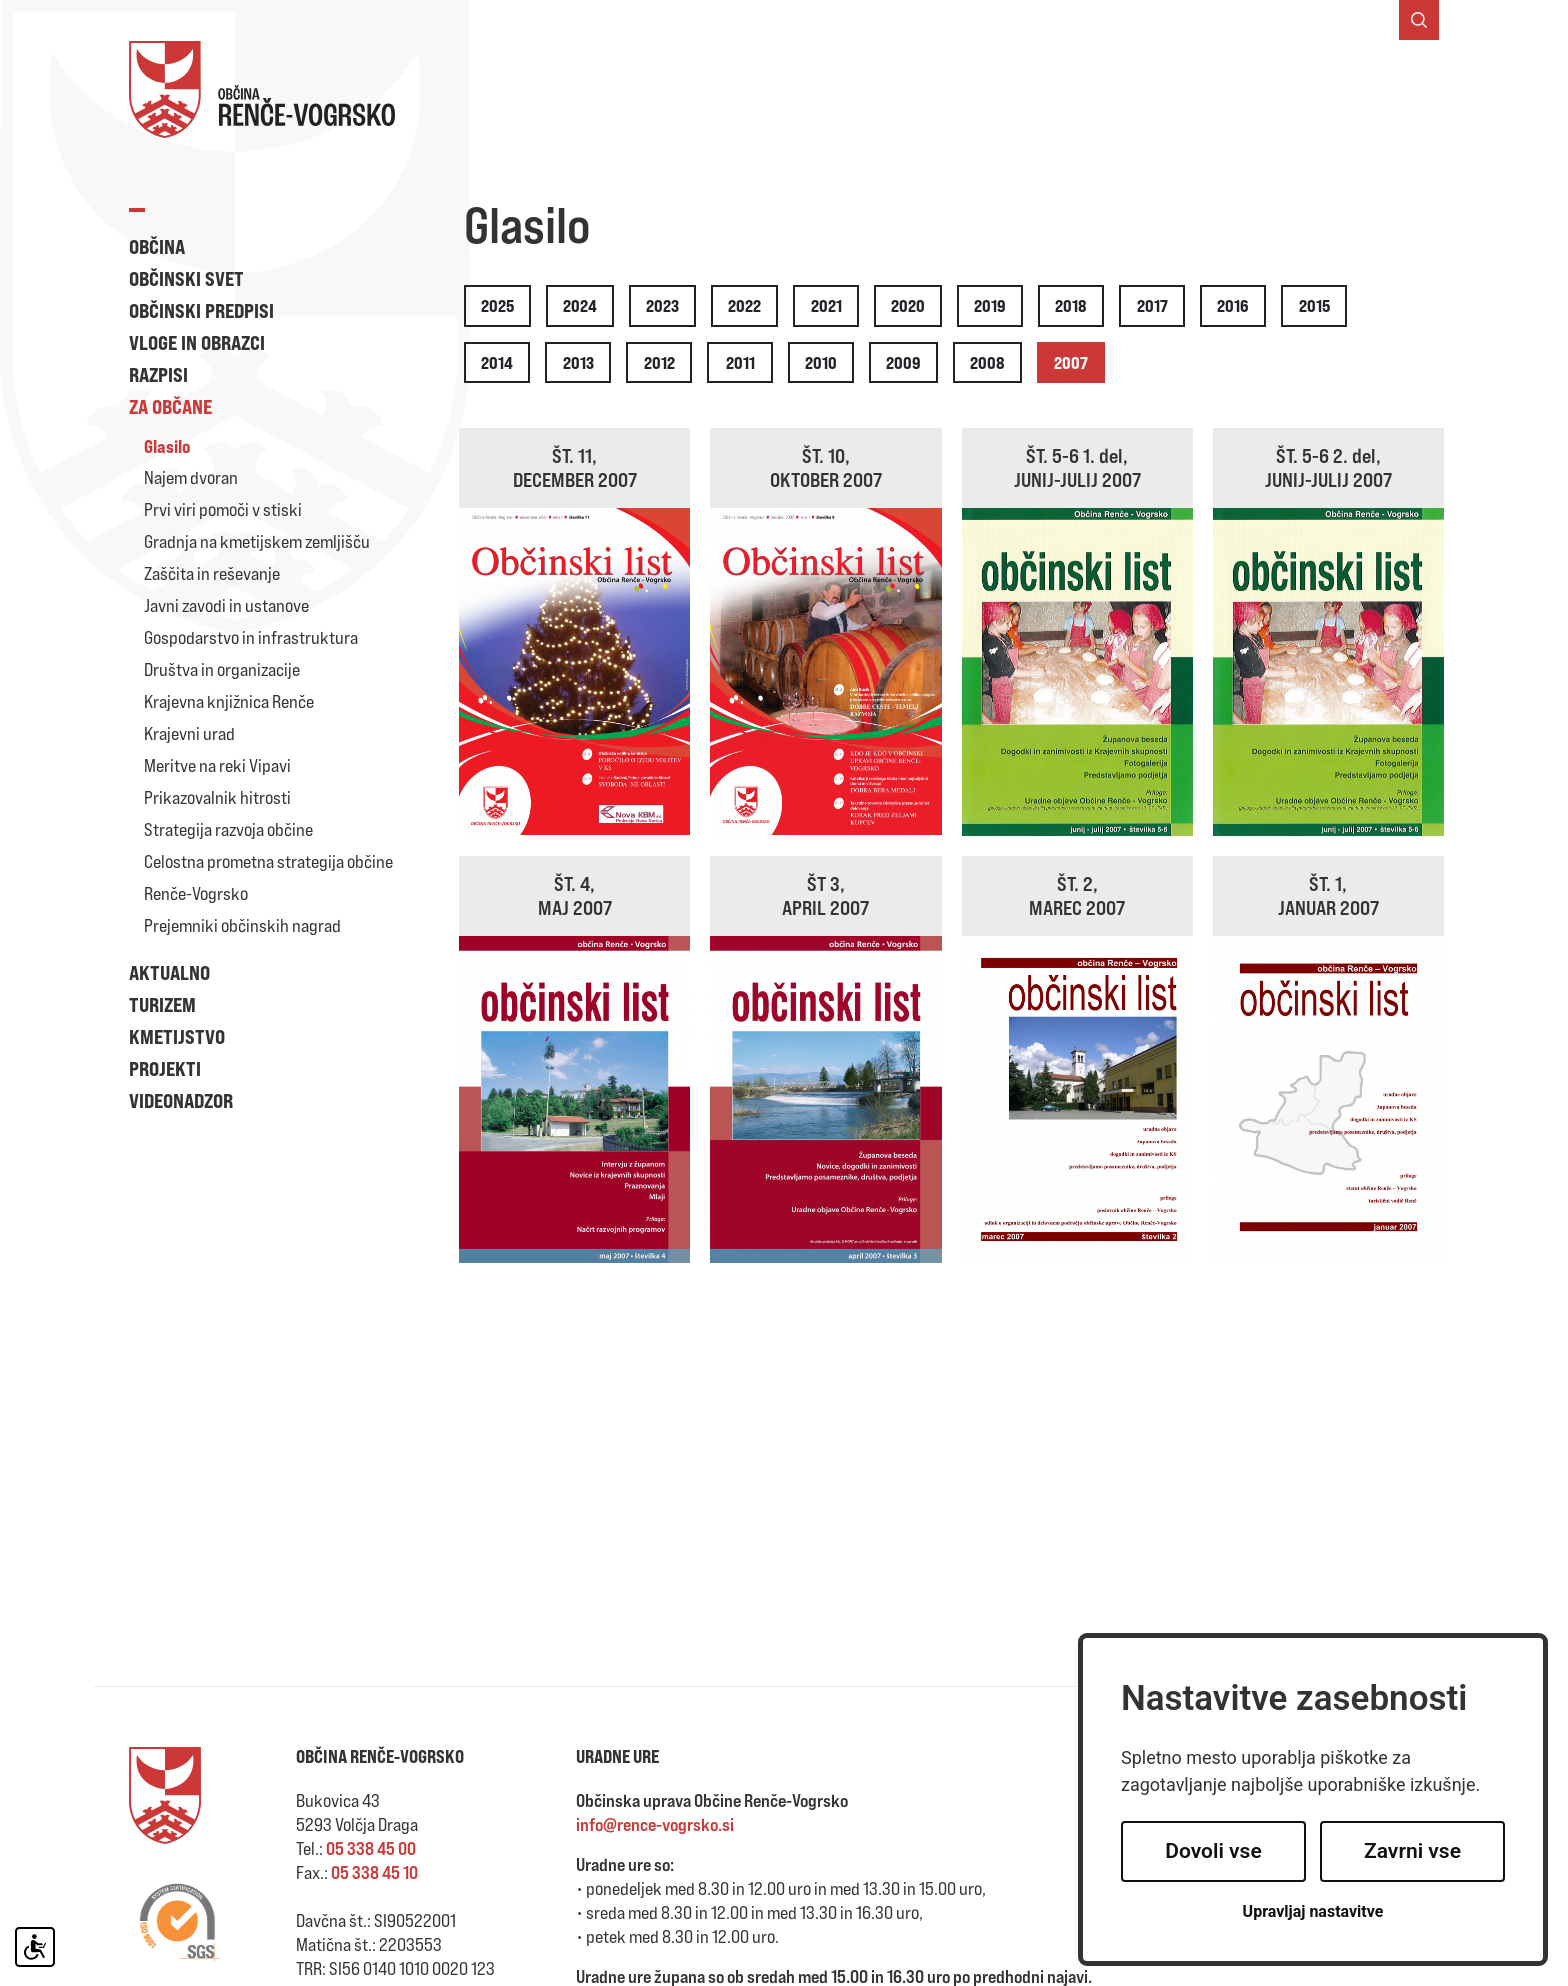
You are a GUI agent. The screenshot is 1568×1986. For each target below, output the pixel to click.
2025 (497, 305)
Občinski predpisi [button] (201, 310)
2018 (1071, 305)
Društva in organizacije (222, 669)
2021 (826, 305)
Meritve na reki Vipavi (217, 765)
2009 (903, 362)
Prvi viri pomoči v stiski (223, 509)
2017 (1152, 305)
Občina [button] (157, 246)
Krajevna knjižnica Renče (229, 701)
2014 (497, 362)
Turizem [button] (162, 1004)
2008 (987, 362)
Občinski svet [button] (186, 278)
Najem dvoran (191, 477)
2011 (740, 362)
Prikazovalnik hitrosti (217, 797)
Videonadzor (181, 1100)
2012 (659, 362)
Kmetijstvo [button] (177, 1036)
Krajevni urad (189, 733)
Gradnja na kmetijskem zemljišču (257, 541)
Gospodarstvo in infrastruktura (251, 637)
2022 (744, 305)
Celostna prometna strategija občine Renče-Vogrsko (268, 877)
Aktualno (169, 972)
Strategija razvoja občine (228, 829)
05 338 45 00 (371, 1848)
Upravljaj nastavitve (1313, 1911)
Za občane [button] (170, 406)
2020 (908, 305)
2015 (1314, 305)
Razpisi (158, 374)
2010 (821, 362)
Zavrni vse (1412, 1851)
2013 (578, 362)
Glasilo (167, 446)
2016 (1233, 305)
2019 (990, 305)
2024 (580, 305)
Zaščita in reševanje (212, 573)
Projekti (165, 1068)
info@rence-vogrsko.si (655, 1824)
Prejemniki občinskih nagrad (242, 925)
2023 (662, 305)
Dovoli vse (1213, 1851)
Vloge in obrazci (197, 342)
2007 (1071, 362)
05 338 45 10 (374, 1872)
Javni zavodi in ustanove (226, 605)
